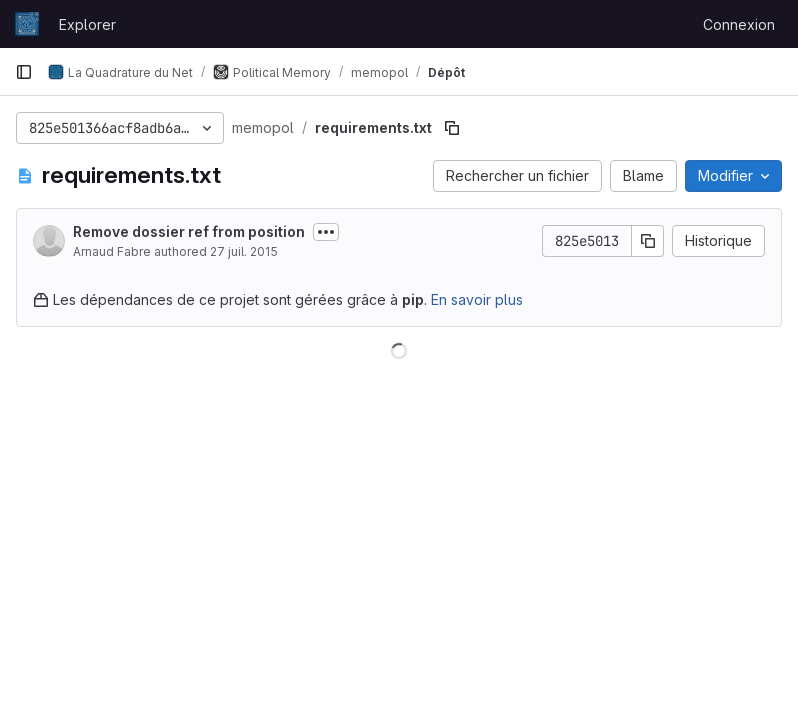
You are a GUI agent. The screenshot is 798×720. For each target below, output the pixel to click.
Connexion (739, 24)
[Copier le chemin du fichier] (452, 128)
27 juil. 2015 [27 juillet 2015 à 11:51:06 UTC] (244, 251)
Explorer (87, 24)
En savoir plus (477, 299)
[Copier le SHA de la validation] (648, 241)
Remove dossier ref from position (189, 231)
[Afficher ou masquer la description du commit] (326, 232)
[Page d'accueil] (27, 24)
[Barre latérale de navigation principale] (24, 72)
